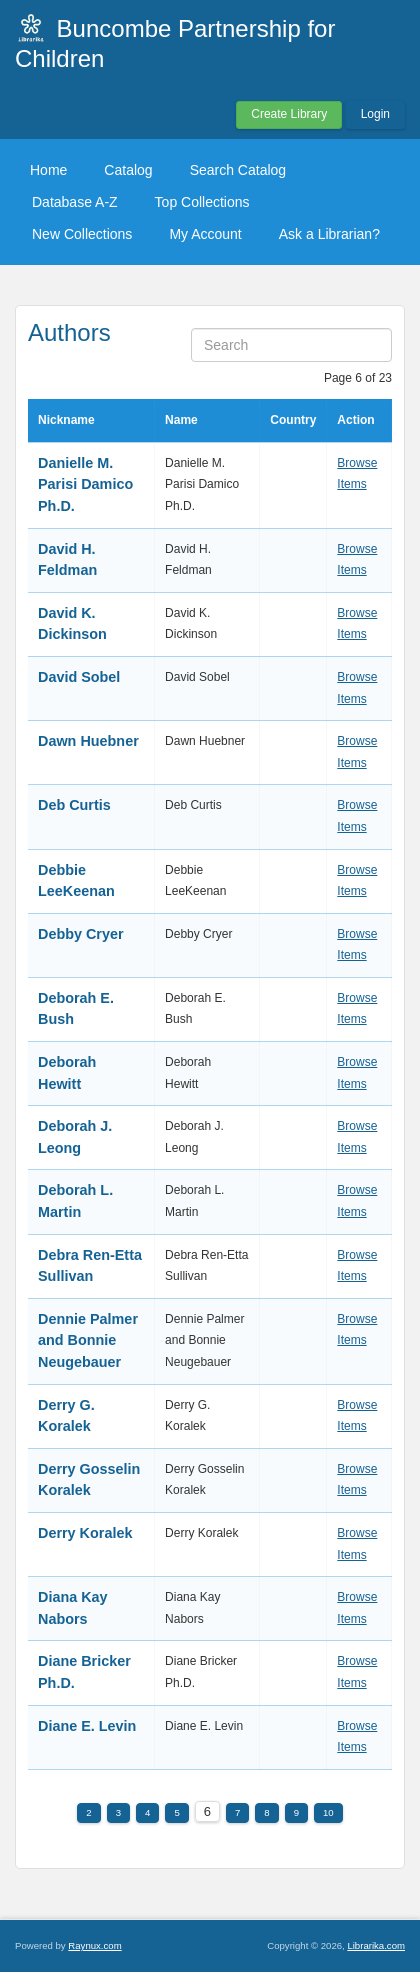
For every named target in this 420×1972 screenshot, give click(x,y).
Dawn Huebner (88, 741)
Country (293, 420)
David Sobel (79, 677)
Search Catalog (238, 170)
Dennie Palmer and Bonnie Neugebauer (88, 1340)
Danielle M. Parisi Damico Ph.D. (85, 484)
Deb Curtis (74, 805)
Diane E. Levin (87, 1726)
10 (328, 1812)
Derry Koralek (85, 1533)
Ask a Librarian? (329, 234)
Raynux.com (94, 1945)
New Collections (82, 234)
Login (375, 114)
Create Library (289, 114)
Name (181, 420)
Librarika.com (376, 1945)
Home (48, 170)
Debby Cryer (81, 934)
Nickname (66, 420)
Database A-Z (75, 202)
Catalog (128, 170)
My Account (205, 234)
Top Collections (202, 202)
